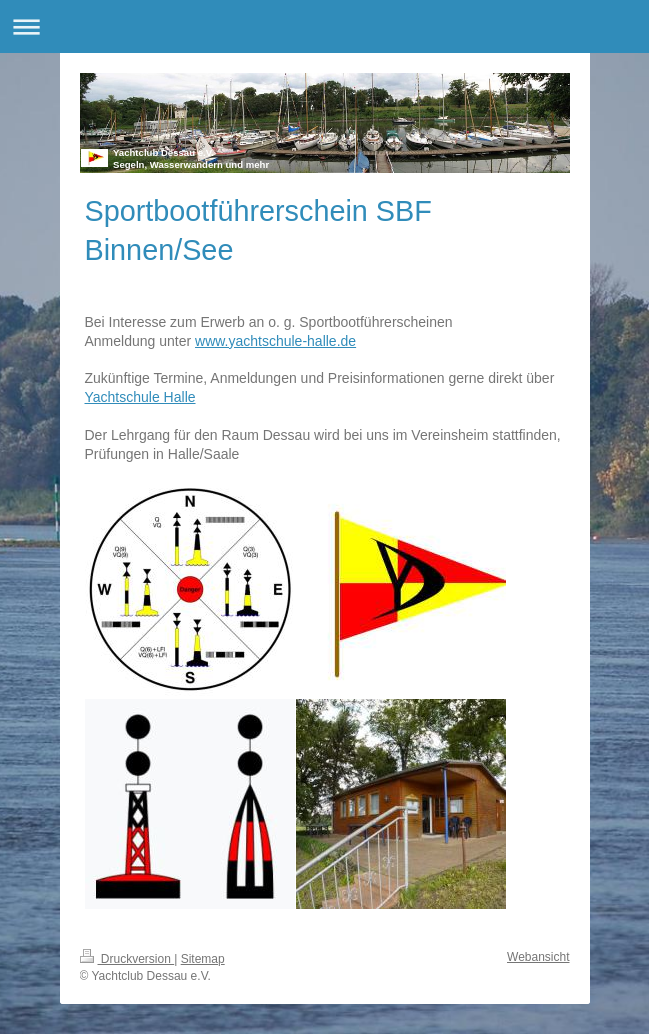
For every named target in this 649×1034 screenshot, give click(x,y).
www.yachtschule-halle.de (275, 341)
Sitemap (203, 959)
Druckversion (127, 959)
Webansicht (538, 957)
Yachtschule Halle (140, 397)
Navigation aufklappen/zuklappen (324, 26)
